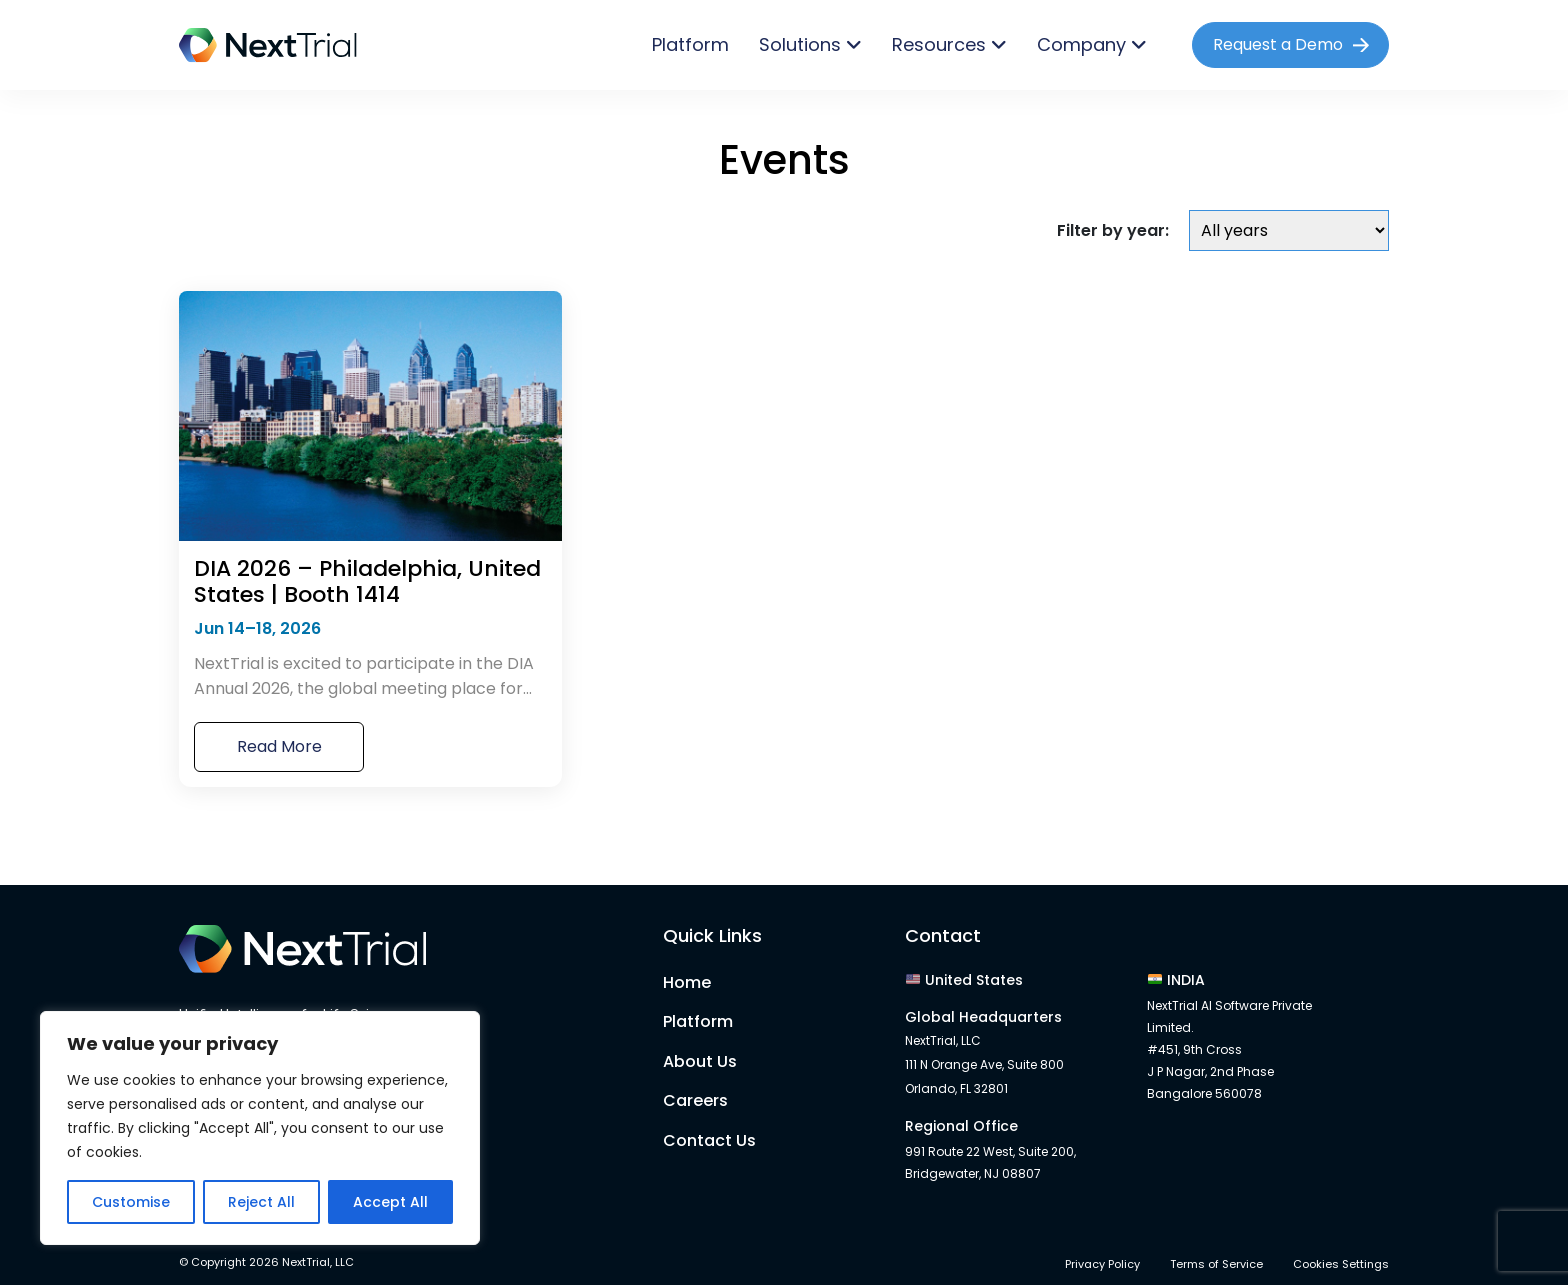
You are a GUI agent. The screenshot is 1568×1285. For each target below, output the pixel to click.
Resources (939, 44)
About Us (700, 1061)
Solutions (800, 44)
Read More (279, 746)
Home (687, 982)
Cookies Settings (1341, 1264)
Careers (695, 1100)
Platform (690, 44)
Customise (131, 1202)
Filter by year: (1113, 230)
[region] (260, 1128)
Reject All (261, 1202)
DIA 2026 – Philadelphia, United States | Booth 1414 (367, 582)
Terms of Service (1216, 1264)
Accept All (390, 1202)
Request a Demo (1278, 44)
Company (1081, 44)
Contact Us (709, 1140)
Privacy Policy (1102, 1264)
